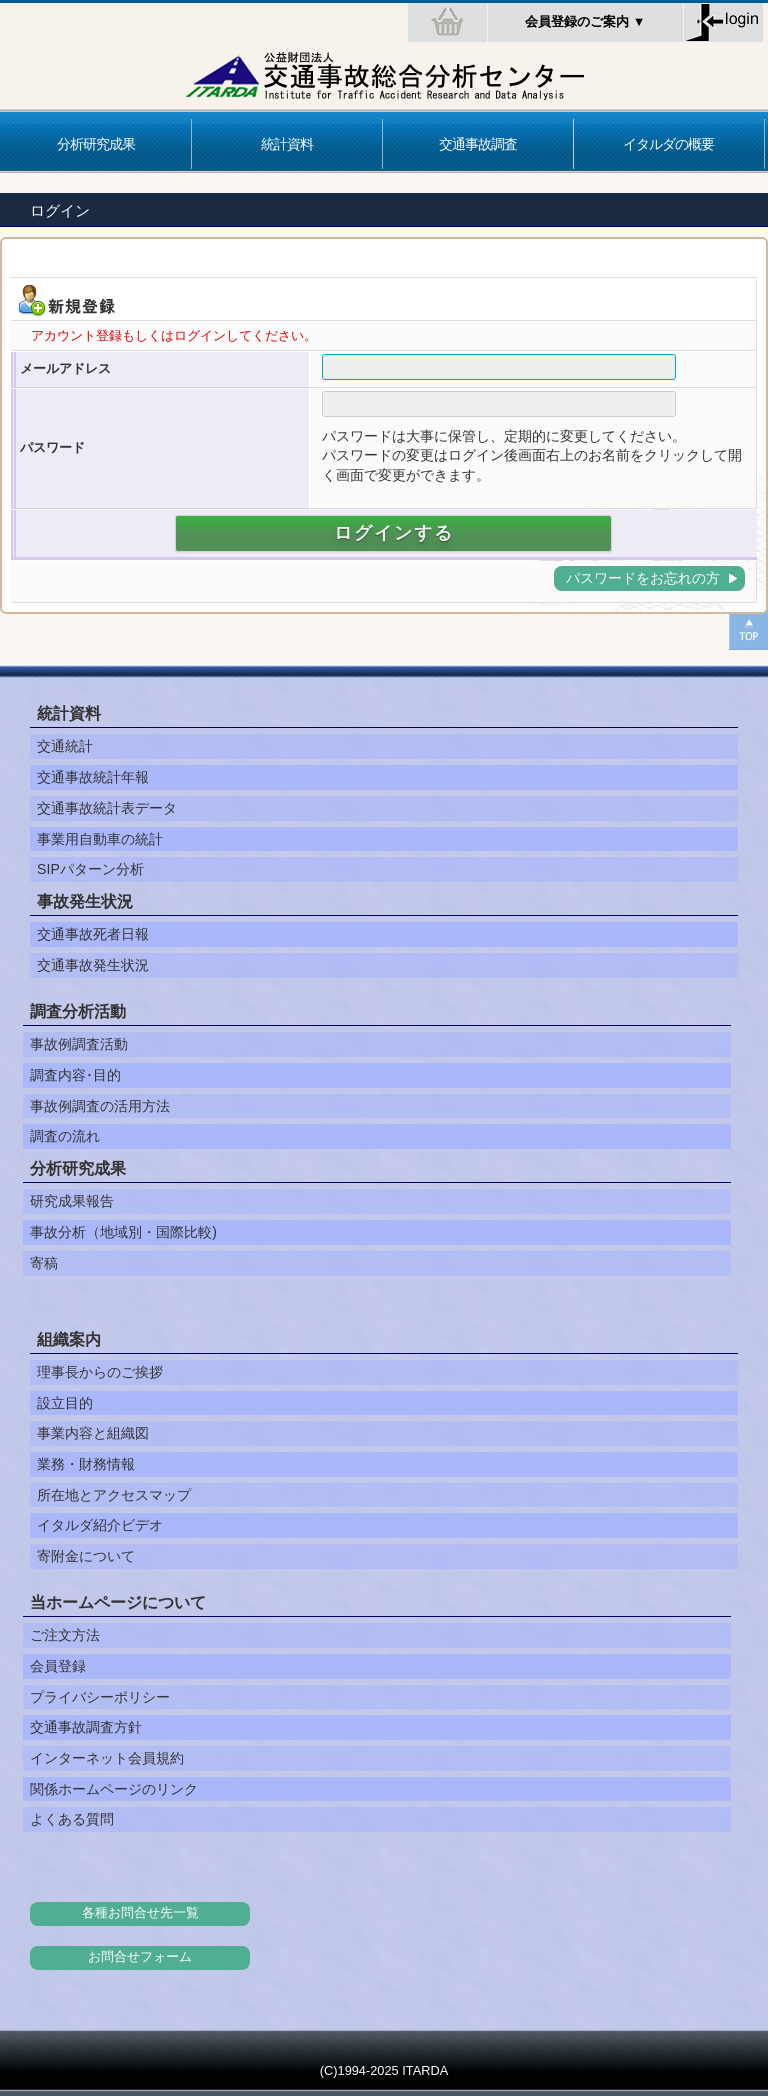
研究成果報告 (72, 1201)
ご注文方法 (65, 1635)
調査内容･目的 (75, 1075)
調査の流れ (65, 1136)
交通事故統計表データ (107, 808)
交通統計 (65, 746)
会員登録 (58, 1666)
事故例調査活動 (79, 1044)
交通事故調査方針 (86, 1727)
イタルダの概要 (668, 144)
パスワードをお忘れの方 (643, 578)
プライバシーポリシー (100, 1697)
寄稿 (44, 1263)
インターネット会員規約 (107, 1758)
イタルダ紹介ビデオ (100, 1525)
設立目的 (65, 1403)
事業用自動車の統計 (100, 839)
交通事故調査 (478, 144)
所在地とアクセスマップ (114, 1495)
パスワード (52, 447)
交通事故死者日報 (93, 934)
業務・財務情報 (86, 1464)
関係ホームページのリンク (114, 1789)
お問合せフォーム (140, 1957)
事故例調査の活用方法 (100, 1106)
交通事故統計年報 (93, 777)
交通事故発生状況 (93, 965)
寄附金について (86, 1556)
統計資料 (287, 144)
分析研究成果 (96, 144)
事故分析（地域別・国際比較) (123, 1232)
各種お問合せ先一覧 (140, 1913)
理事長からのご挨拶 (100, 1372)
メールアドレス (65, 368)
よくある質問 (72, 1819)
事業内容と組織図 (93, 1433)
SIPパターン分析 (90, 869)
